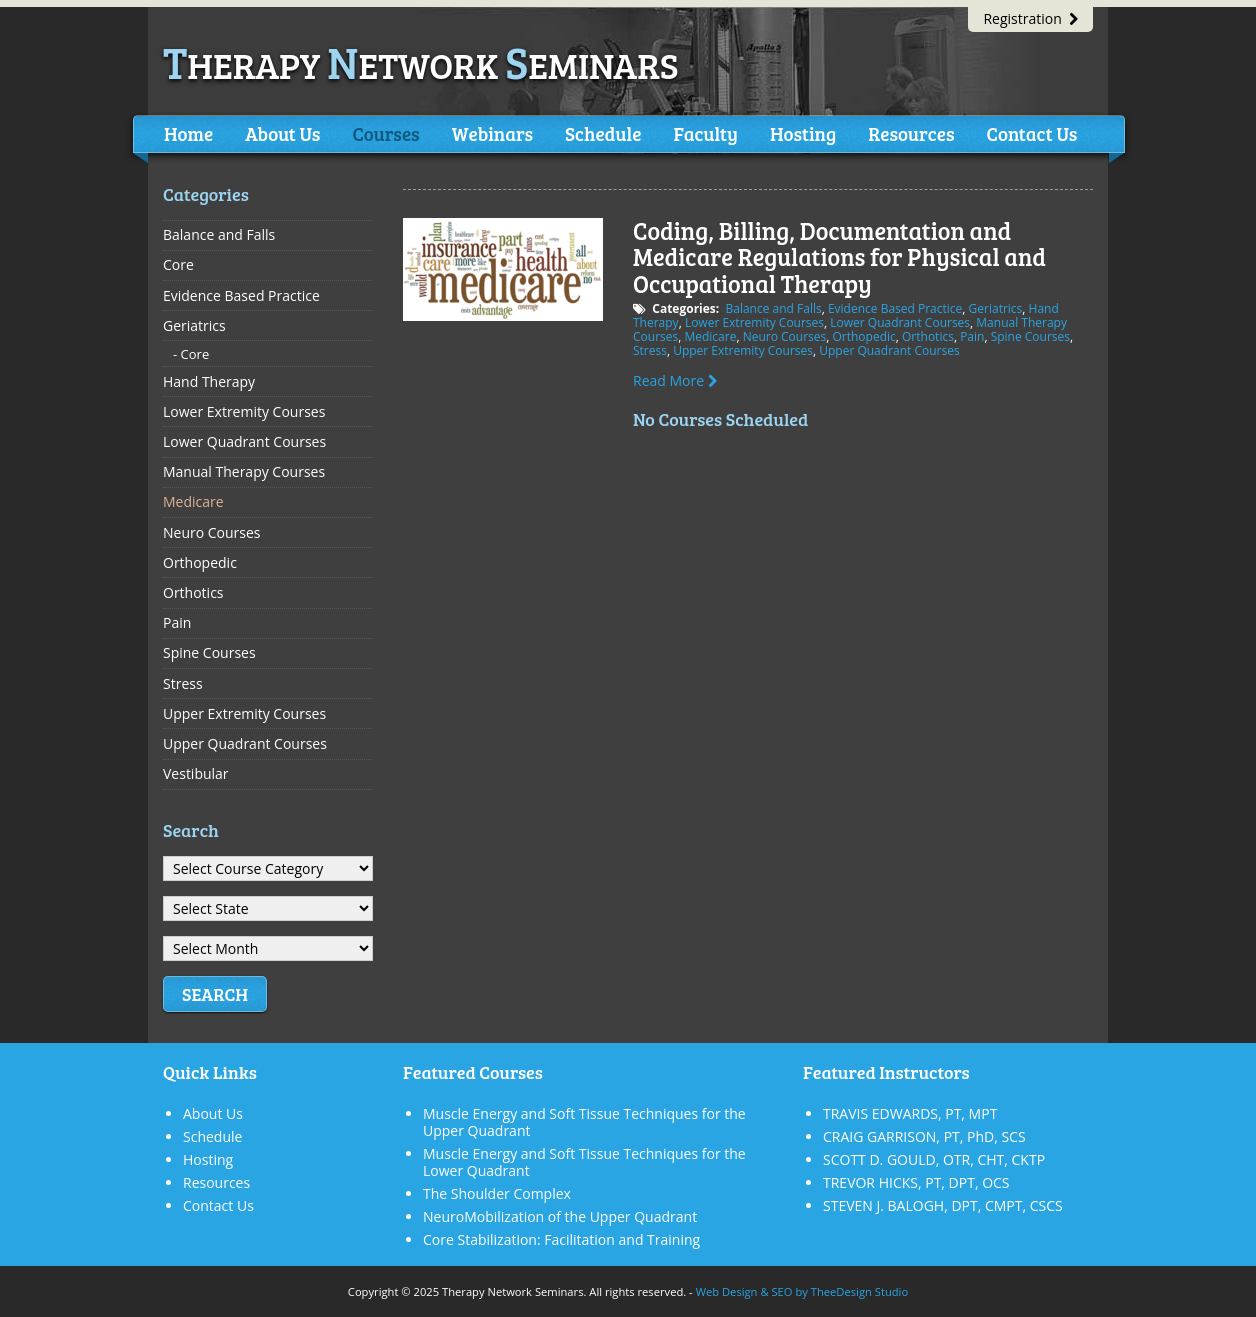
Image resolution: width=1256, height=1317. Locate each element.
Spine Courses (1030, 336)
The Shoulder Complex (497, 1193)
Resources (911, 133)
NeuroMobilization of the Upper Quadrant (560, 1216)
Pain (972, 336)
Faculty (705, 133)
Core (178, 264)
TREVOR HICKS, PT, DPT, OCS (916, 1182)
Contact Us (1031, 133)
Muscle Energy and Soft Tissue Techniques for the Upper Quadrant (584, 1122)
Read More (675, 380)
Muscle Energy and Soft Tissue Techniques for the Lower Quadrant (584, 1162)
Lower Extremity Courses (754, 322)
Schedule (603, 133)
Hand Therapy (209, 381)
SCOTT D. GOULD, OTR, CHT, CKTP (934, 1159)
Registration (1030, 18)
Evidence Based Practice (895, 308)
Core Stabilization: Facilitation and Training (561, 1239)
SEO (781, 1291)
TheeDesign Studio (859, 1291)
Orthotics (928, 336)
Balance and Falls (773, 308)
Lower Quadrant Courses (900, 322)
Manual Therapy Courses (244, 471)
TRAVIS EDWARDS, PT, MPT (910, 1113)
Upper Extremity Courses (743, 350)
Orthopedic (863, 336)
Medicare (710, 336)
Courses (385, 133)
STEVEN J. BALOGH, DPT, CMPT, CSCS (943, 1205)
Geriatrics (996, 308)
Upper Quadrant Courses (889, 350)
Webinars (492, 133)
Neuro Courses (785, 336)
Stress (650, 350)
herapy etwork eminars (421, 64)
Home (188, 133)
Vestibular (196, 773)
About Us (282, 133)
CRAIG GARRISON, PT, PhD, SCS (924, 1136)
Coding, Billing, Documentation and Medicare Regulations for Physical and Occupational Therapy (839, 257)
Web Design (727, 1291)
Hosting (803, 133)
